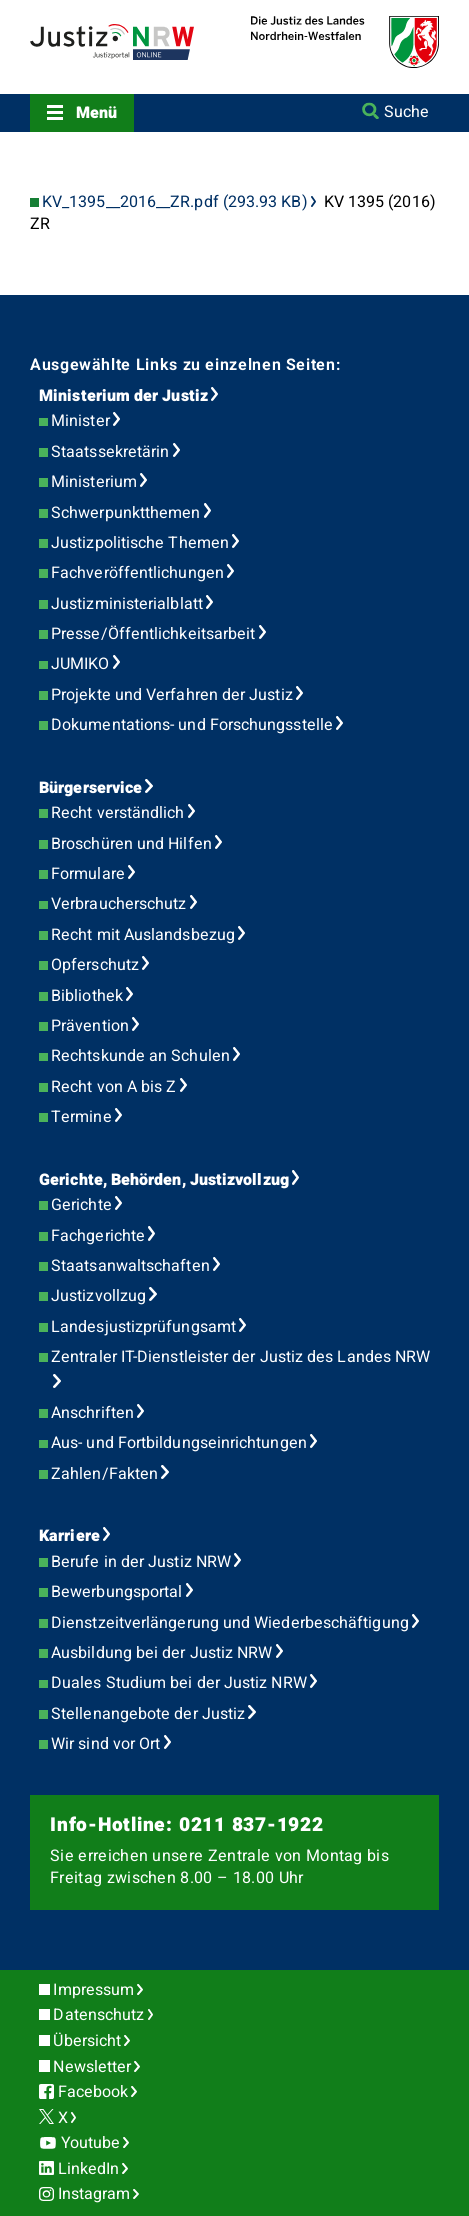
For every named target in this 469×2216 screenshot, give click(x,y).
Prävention (90, 1026)
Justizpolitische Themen (140, 543)
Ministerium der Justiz (123, 396)
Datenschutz (98, 2015)
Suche (406, 112)
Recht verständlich (117, 813)
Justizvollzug (98, 1296)
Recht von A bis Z (113, 1087)
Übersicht (87, 2041)
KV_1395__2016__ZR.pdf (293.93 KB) (175, 202)
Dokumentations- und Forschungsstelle (192, 725)
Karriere (69, 1536)
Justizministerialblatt (127, 604)
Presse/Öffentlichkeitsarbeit (153, 634)
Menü (96, 113)
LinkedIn (89, 2169)
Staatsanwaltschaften (130, 1266)
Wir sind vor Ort (105, 1744)
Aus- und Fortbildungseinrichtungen (179, 1443)
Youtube (91, 2143)
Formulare (88, 874)
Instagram (94, 2194)
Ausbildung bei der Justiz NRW (161, 1653)
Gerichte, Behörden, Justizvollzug (164, 1180)
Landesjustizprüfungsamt (143, 1327)
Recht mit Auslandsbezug (143, 935)
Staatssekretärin (110, 452)
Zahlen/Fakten (104, 1474)
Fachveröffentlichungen (137, 573)
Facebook (93, 2092)
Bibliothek (87, 996)
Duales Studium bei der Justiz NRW (179, 1683)
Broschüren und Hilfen (131, 844)
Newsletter (92, 2067)
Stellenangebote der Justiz (148, 1714)
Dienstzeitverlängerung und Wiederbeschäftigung (230, 1623)
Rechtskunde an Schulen (140, 1056)
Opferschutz (95, 965)
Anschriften (92, 1413)
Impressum (93, 1990)
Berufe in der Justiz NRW (141, 1562)
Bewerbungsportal (116, 1592)
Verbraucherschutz (118, 904)
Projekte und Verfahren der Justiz (172, 695)
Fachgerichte (98, 1236)
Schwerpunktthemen (125, 513)
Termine (81, 1117)
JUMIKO (80, 664)
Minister (80, 421)
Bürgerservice (90, 788)
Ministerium (94, 482)
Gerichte (81, 1205)
